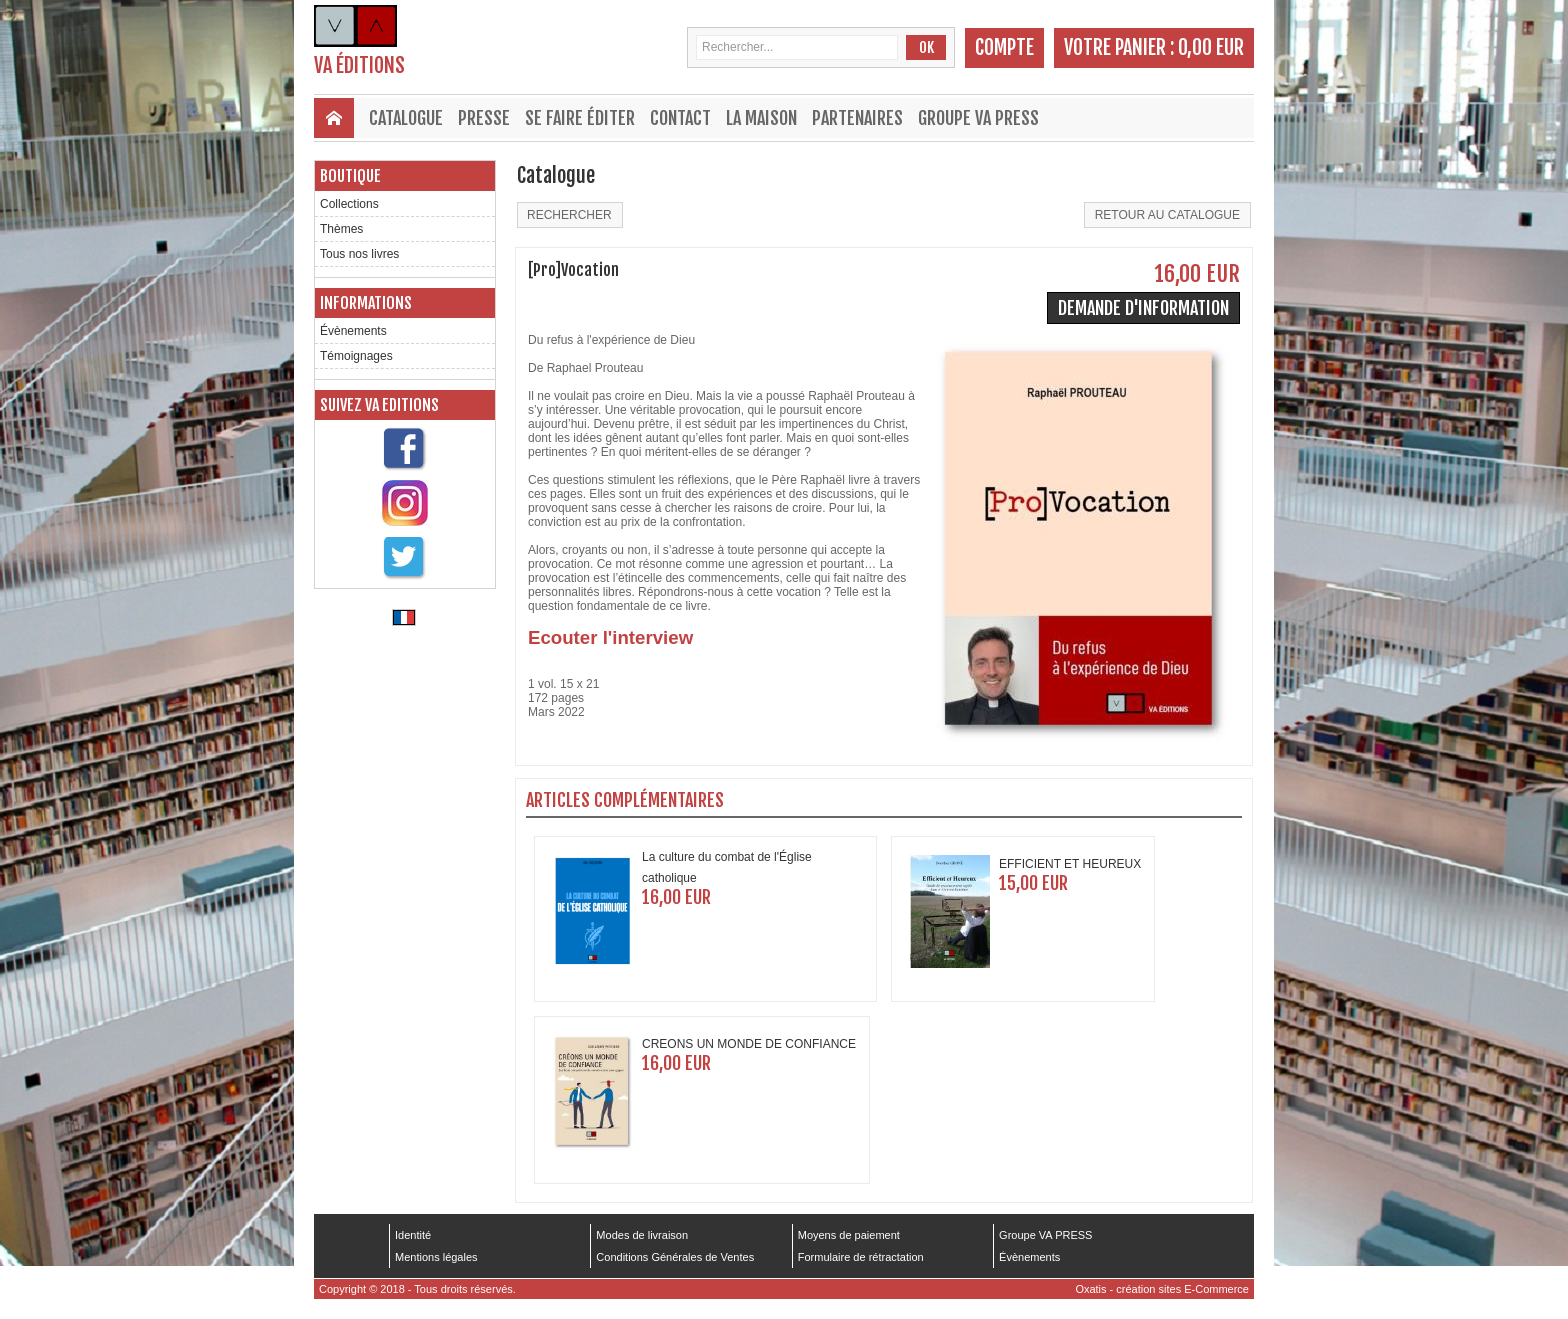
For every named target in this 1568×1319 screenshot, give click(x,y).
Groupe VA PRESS (978, 118)
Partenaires (857, 118)
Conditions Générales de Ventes (675, 1257)
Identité (413, 1235)
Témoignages (356, 356)
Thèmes (341, 229)
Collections (349, 204)
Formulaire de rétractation (861, 1257)
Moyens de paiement (849, 1235)
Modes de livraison (642, 1235)
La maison (761, 118)
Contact (680, 118)
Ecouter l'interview (610, 637)
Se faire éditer (580, 118)
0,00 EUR (1211, 47)
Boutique (350, 176)
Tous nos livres (359, 254)
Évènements (353, 331)
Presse (484, 118)
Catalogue (406, 118)
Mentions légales (436, 1257)
